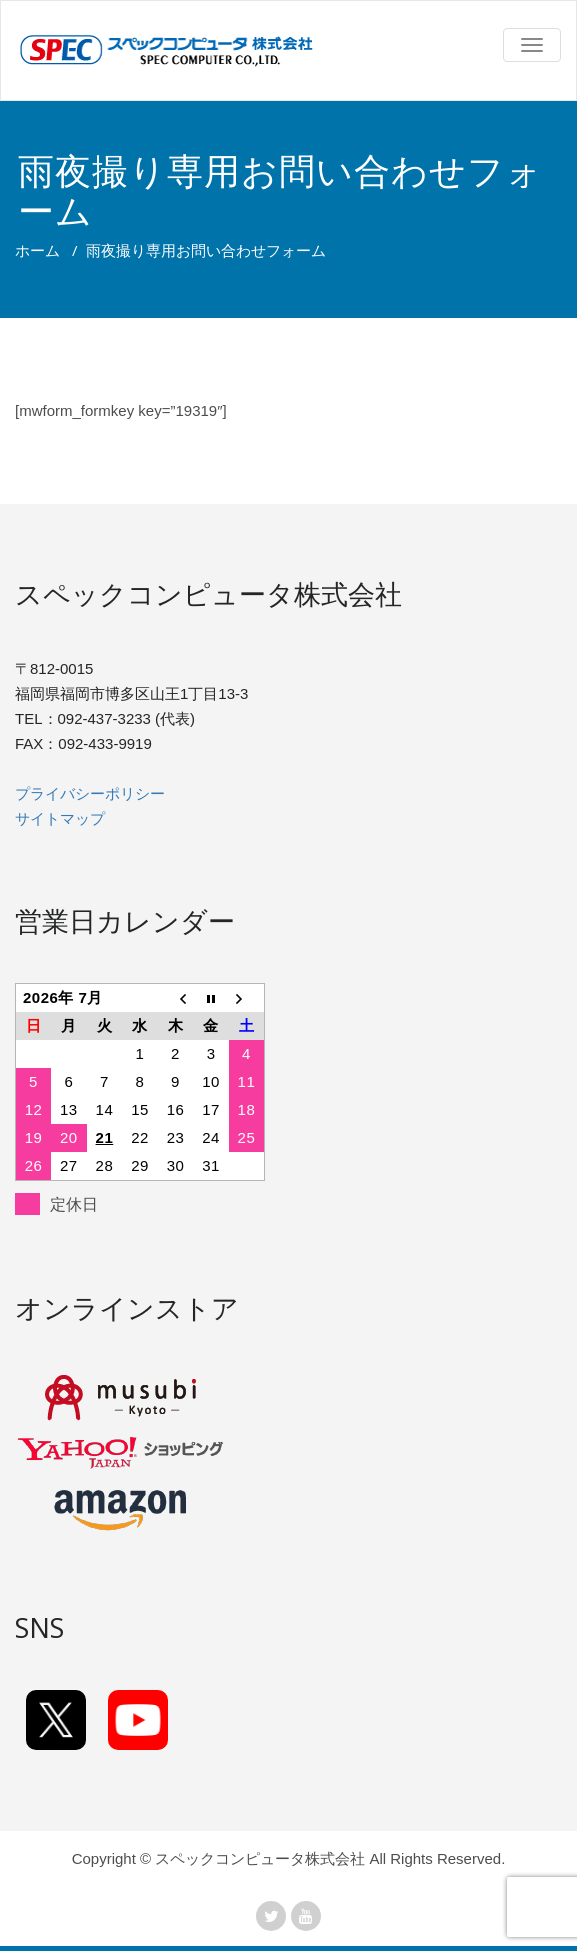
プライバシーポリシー (90, 793)
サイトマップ (60, 818)
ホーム (37, 250)
